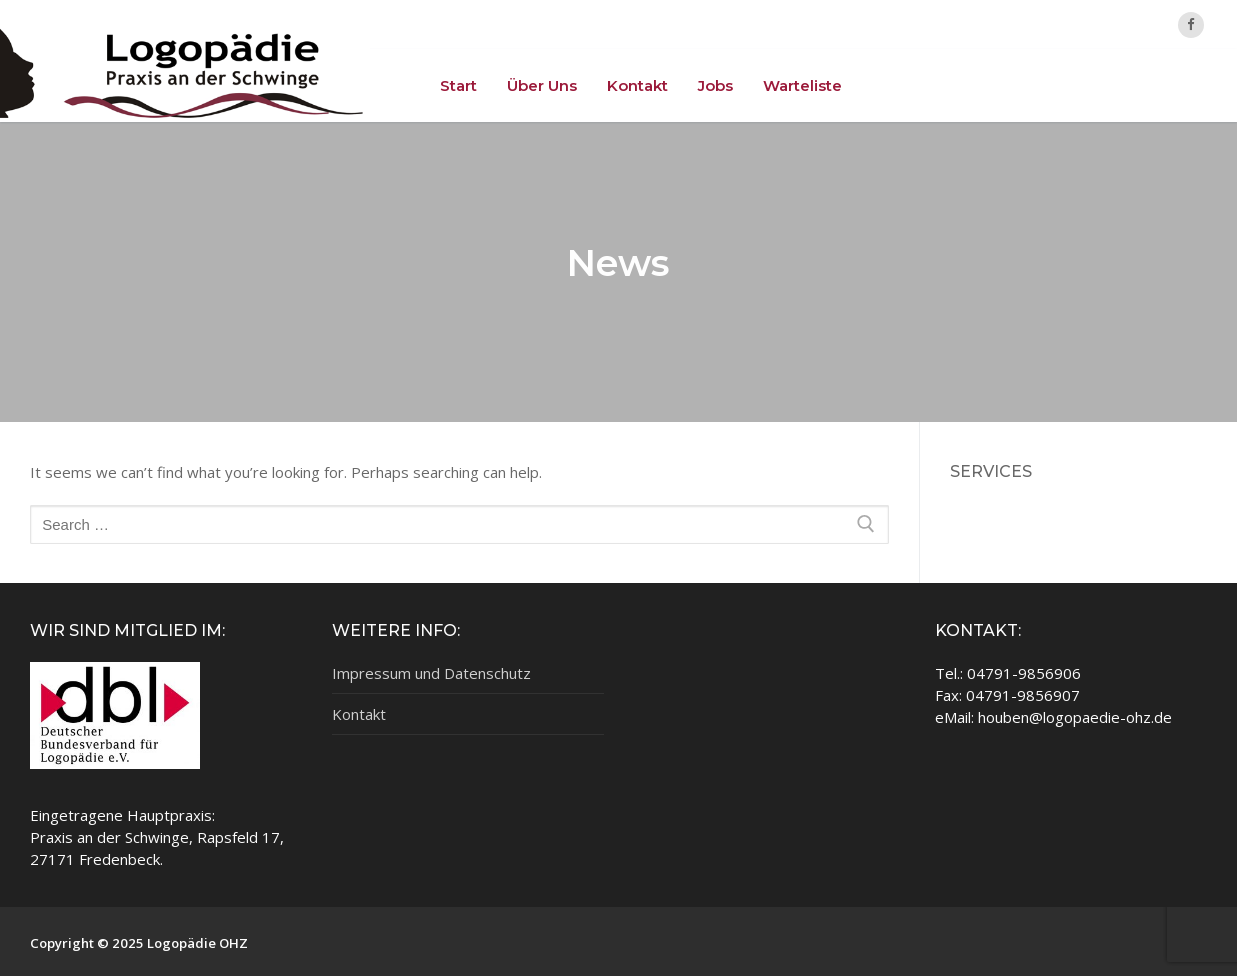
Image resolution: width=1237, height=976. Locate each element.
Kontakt (359, 714)
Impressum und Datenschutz (431, 673)
